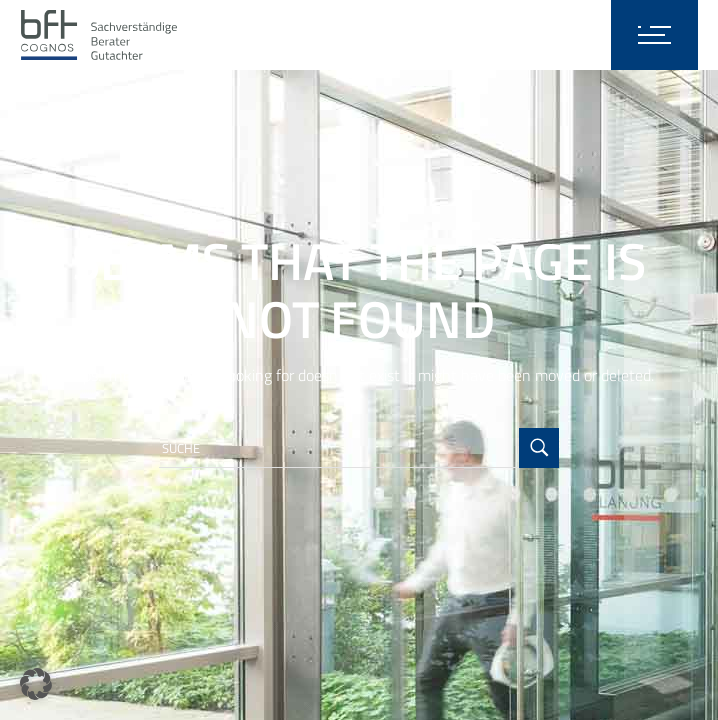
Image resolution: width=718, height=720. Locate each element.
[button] (36, 684)
